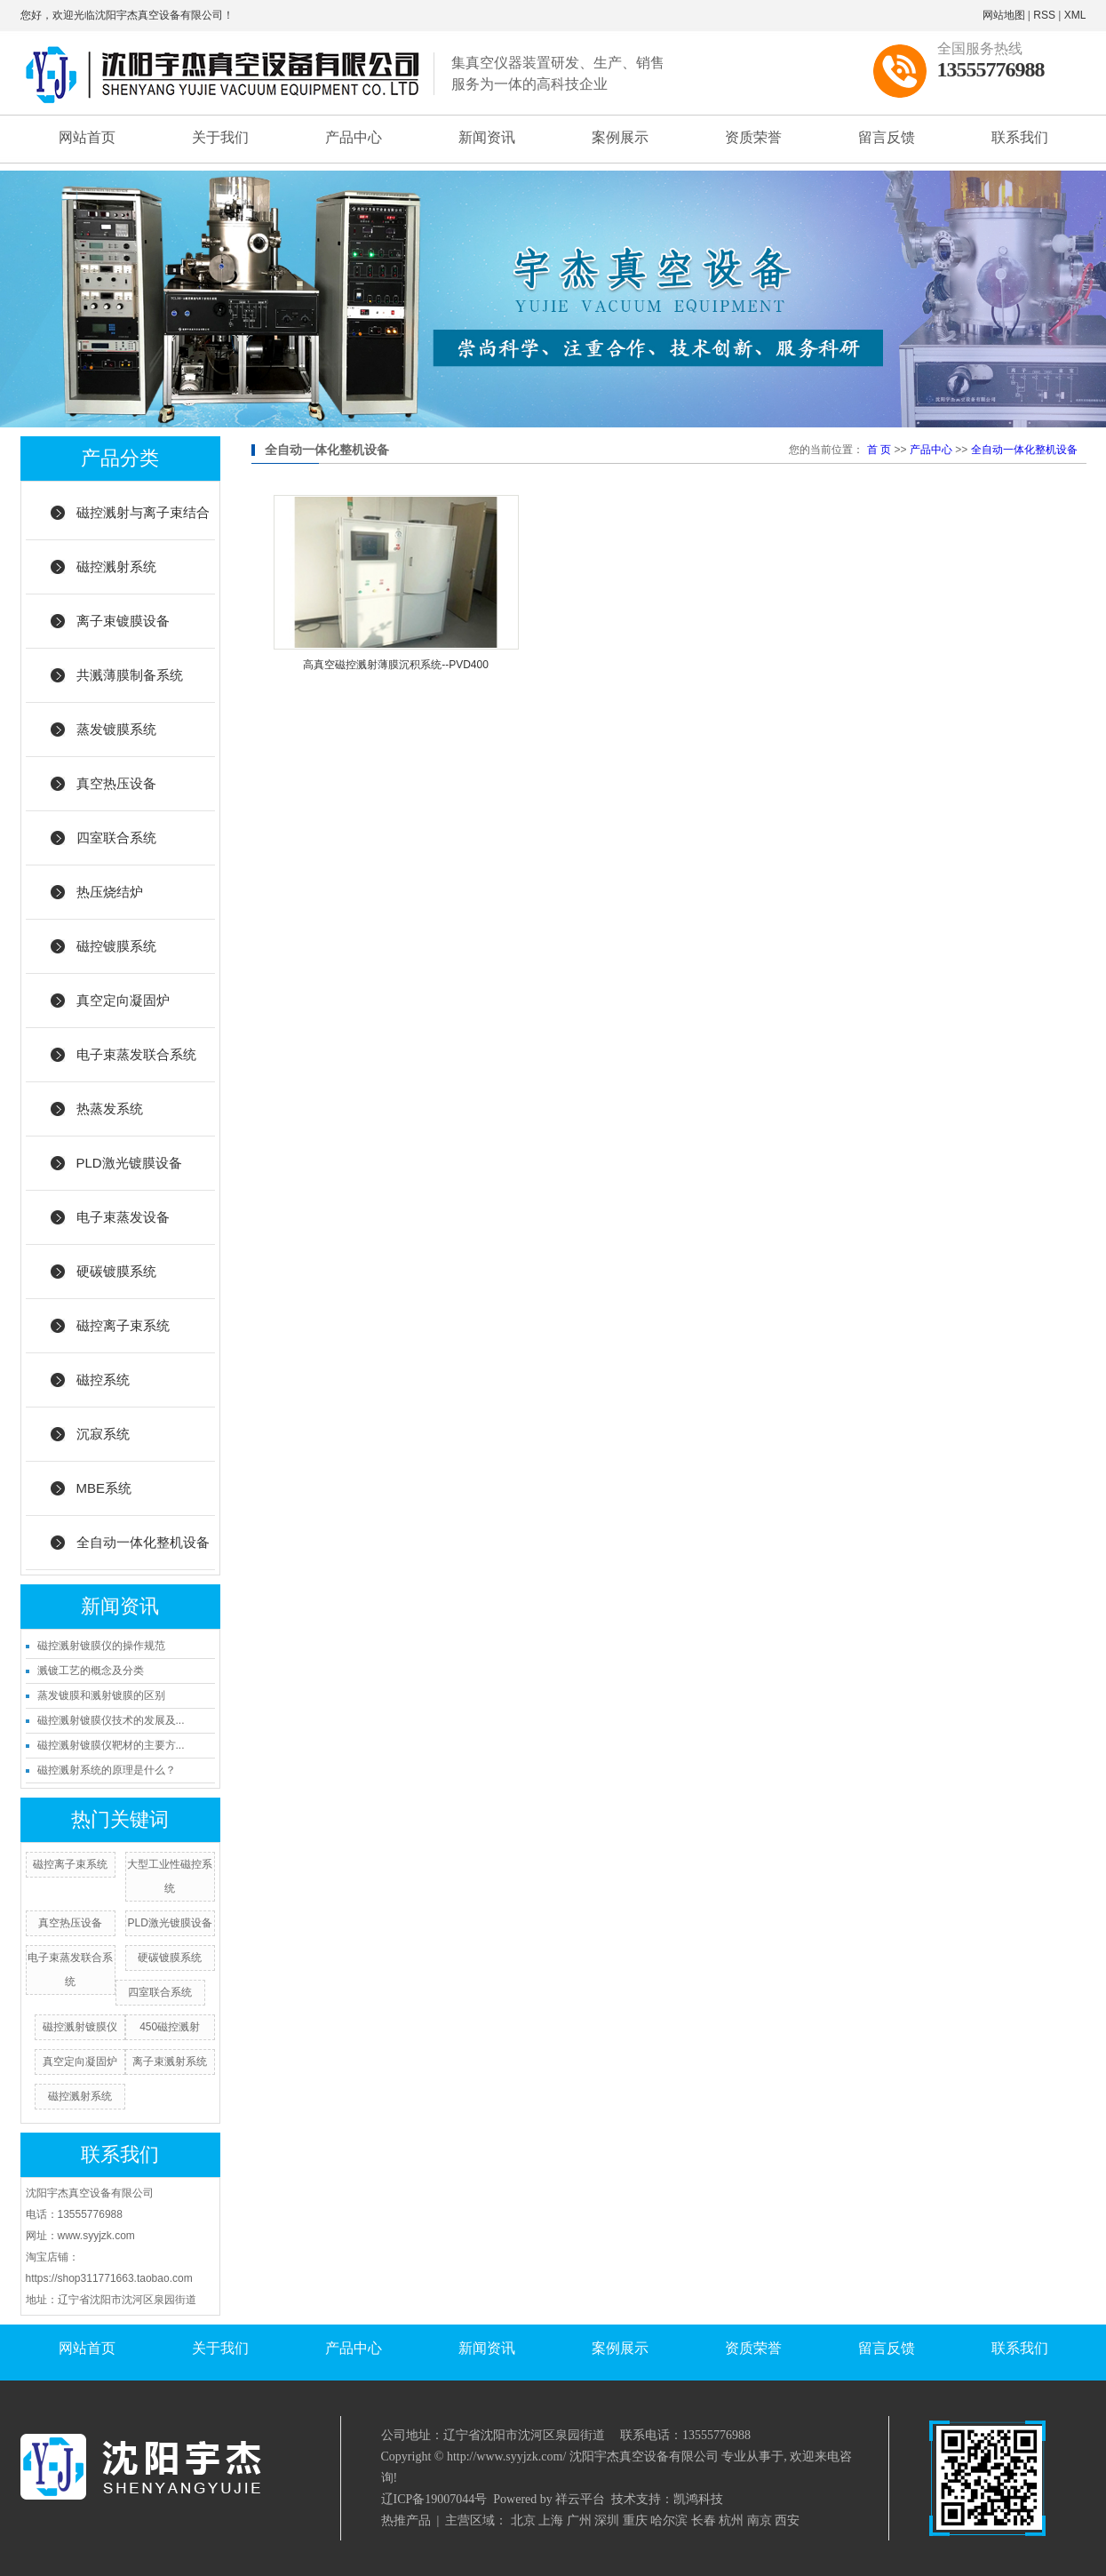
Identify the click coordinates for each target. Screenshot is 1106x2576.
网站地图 (1004, 15)
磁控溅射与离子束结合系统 (143, 522)
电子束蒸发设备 (123, 1216)
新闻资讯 (486, 137)
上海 (550, 2520)
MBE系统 (104, 1487)
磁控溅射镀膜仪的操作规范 (101, 1645)
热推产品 (406, 2520)
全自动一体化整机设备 (143, 1542)
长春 (703, 2520)
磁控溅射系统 (116, 566)
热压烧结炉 (109, 891)
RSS (1044, 15)
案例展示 (620, 137)
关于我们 (220, 137)
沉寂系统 (103, 1433)
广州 (579, 2520)
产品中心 (353, 137)
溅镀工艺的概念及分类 (90, 1670)
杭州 (731, 2520)
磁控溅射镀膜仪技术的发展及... (111, 1720)
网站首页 (87, 137)
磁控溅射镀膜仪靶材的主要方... (111, 1745)
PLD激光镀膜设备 (129, 1162)
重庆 (635, 2520)
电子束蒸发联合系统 (136, 1054)
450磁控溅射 (169, 2027)
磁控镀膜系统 (116, 945)
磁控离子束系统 (123, 1325)
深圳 (606, 2520)
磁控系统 (103, 1379)
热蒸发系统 (109, 1108)
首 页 (879, 449)
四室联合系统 (116, 837)
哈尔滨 (669, 2520)
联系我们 (1019, 137)
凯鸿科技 (698, 2499)
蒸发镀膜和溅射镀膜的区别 (101, 1695)
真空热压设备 (116, 783)
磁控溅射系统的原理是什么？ (106, 1770)
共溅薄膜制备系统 (129, 674)
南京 (759, 2520)
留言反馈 (886, 137)
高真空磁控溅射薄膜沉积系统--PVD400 (396, 664)
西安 (787, 2520)
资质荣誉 (753, 137)
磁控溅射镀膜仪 (80, 2027)
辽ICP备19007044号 (434, 2499)
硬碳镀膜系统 (116, 1271)
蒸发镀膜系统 (116, 729)
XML (1075, 15)
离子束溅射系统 (169, 2061)
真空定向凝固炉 (123, 1000)
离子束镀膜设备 (123, 620)
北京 (523, 2520)
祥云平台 (580, 2499)
